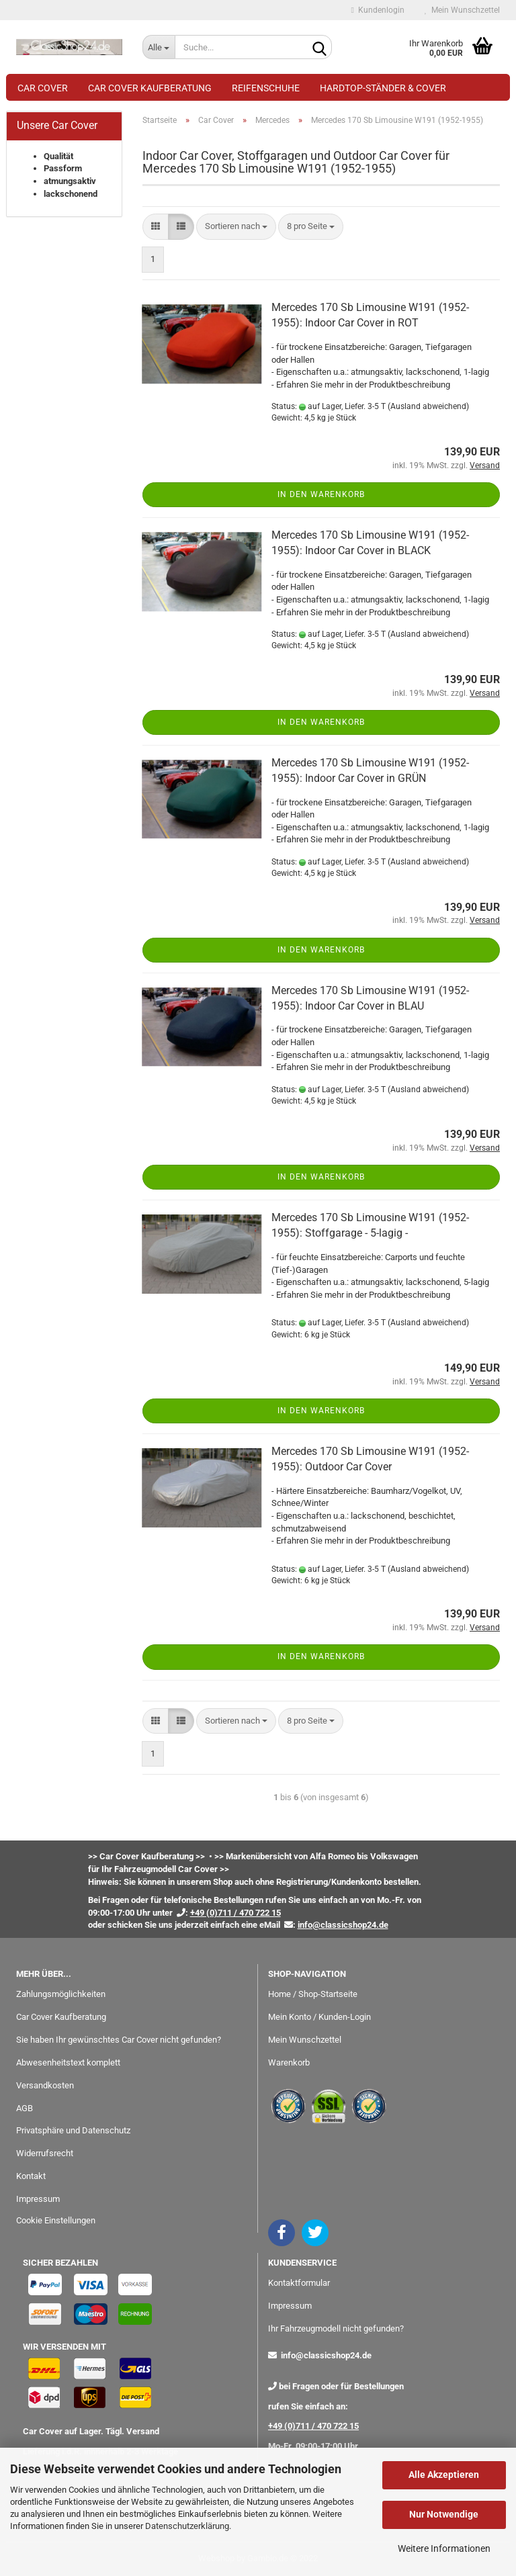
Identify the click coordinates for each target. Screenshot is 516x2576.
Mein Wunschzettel (462, 10)
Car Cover (42, 88)
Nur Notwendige (443, 2514)
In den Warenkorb (321, 494)
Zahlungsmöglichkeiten (60, 1994)
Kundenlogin (377, 10)
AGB (24, 2108)
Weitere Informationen (444, 2548)
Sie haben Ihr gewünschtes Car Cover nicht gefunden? (118, 2040)
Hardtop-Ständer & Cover (383, 88)
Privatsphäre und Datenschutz (73, 2130)
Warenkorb (289, 2062)
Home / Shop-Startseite (312, 1994)
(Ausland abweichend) (428, 406)
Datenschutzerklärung (187, 2526)
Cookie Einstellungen (55, 2220)
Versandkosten (45, 2085)
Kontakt (31, 2176)
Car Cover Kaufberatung (150, 88)
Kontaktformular (299, 2283)
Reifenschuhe (266, 88)
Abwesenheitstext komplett (68, 2062)
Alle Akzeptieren (443, 2474)
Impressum (38, 2199)
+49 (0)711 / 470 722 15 (313, 2426)
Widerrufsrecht (44, 2153)
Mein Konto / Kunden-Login (319, 2017)
